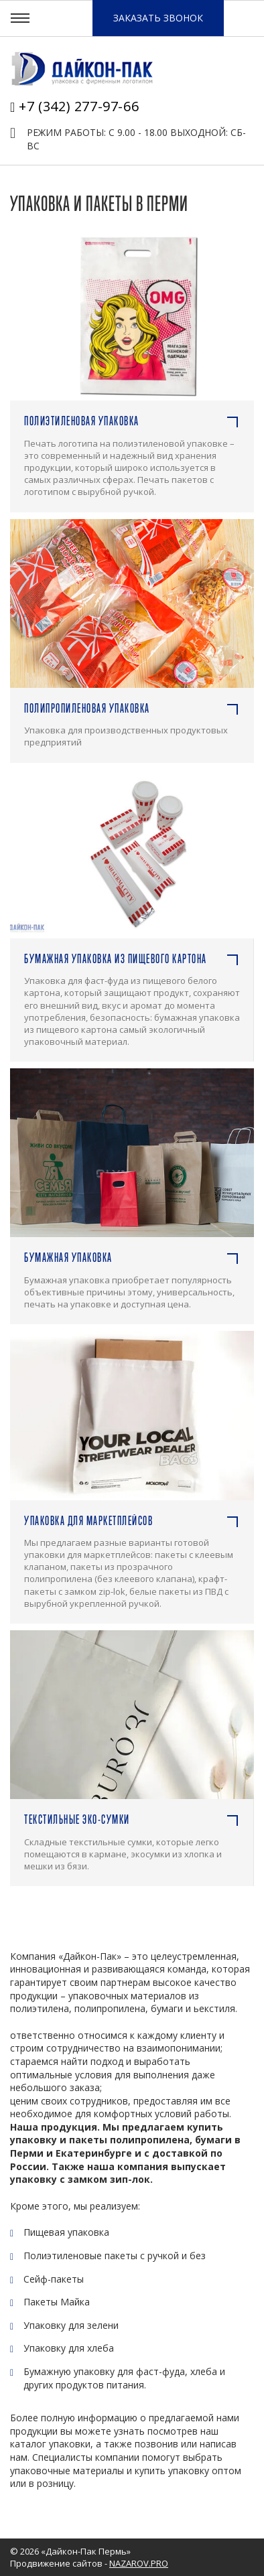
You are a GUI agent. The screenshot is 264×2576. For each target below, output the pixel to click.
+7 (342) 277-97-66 (79, 106)
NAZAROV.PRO (138, 2563)
